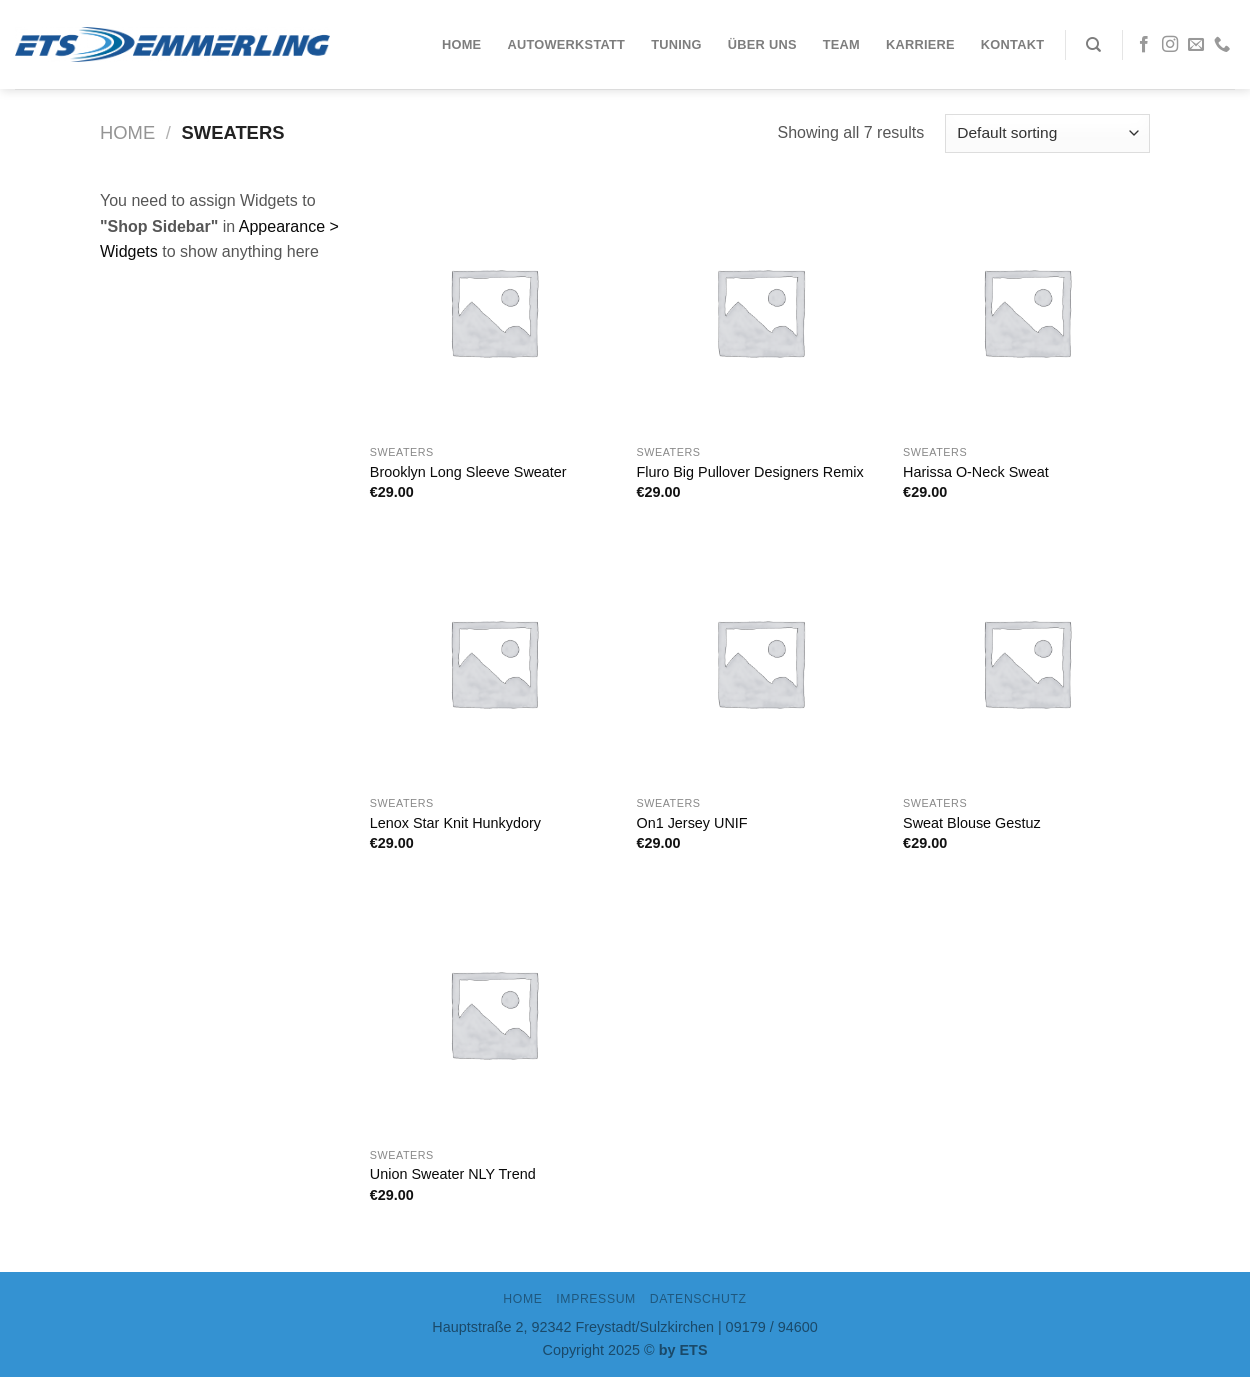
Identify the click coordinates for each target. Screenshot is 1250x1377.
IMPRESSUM (596, 1299)
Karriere (920, 44)
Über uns (762, 44)
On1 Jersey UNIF (691, 823)
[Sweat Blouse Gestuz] (1026, 662)
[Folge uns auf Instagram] (1170, 45)
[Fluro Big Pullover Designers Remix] (759, 311)
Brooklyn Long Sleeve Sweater (468, 472)
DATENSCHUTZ (698, 1299)
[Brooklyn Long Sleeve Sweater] (493, 311)
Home (461, 44)
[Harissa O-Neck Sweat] (1026, 311)
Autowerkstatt (566, 44)
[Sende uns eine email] (1196, 45)
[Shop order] (1047, 133)
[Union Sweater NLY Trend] (493, 1013)
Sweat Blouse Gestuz (972, 823)
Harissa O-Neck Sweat (976, 472)
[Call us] (1222, 45)
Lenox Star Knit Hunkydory (455, 823)
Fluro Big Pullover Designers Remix (749, 472)
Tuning (676, 44)
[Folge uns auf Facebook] (1144, 45)
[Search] (1093, 45)
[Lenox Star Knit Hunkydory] (493, 662)
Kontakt (1012, 44)
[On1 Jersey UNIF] (759, 662)
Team (841, 44)
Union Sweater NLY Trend (453, 1174)
